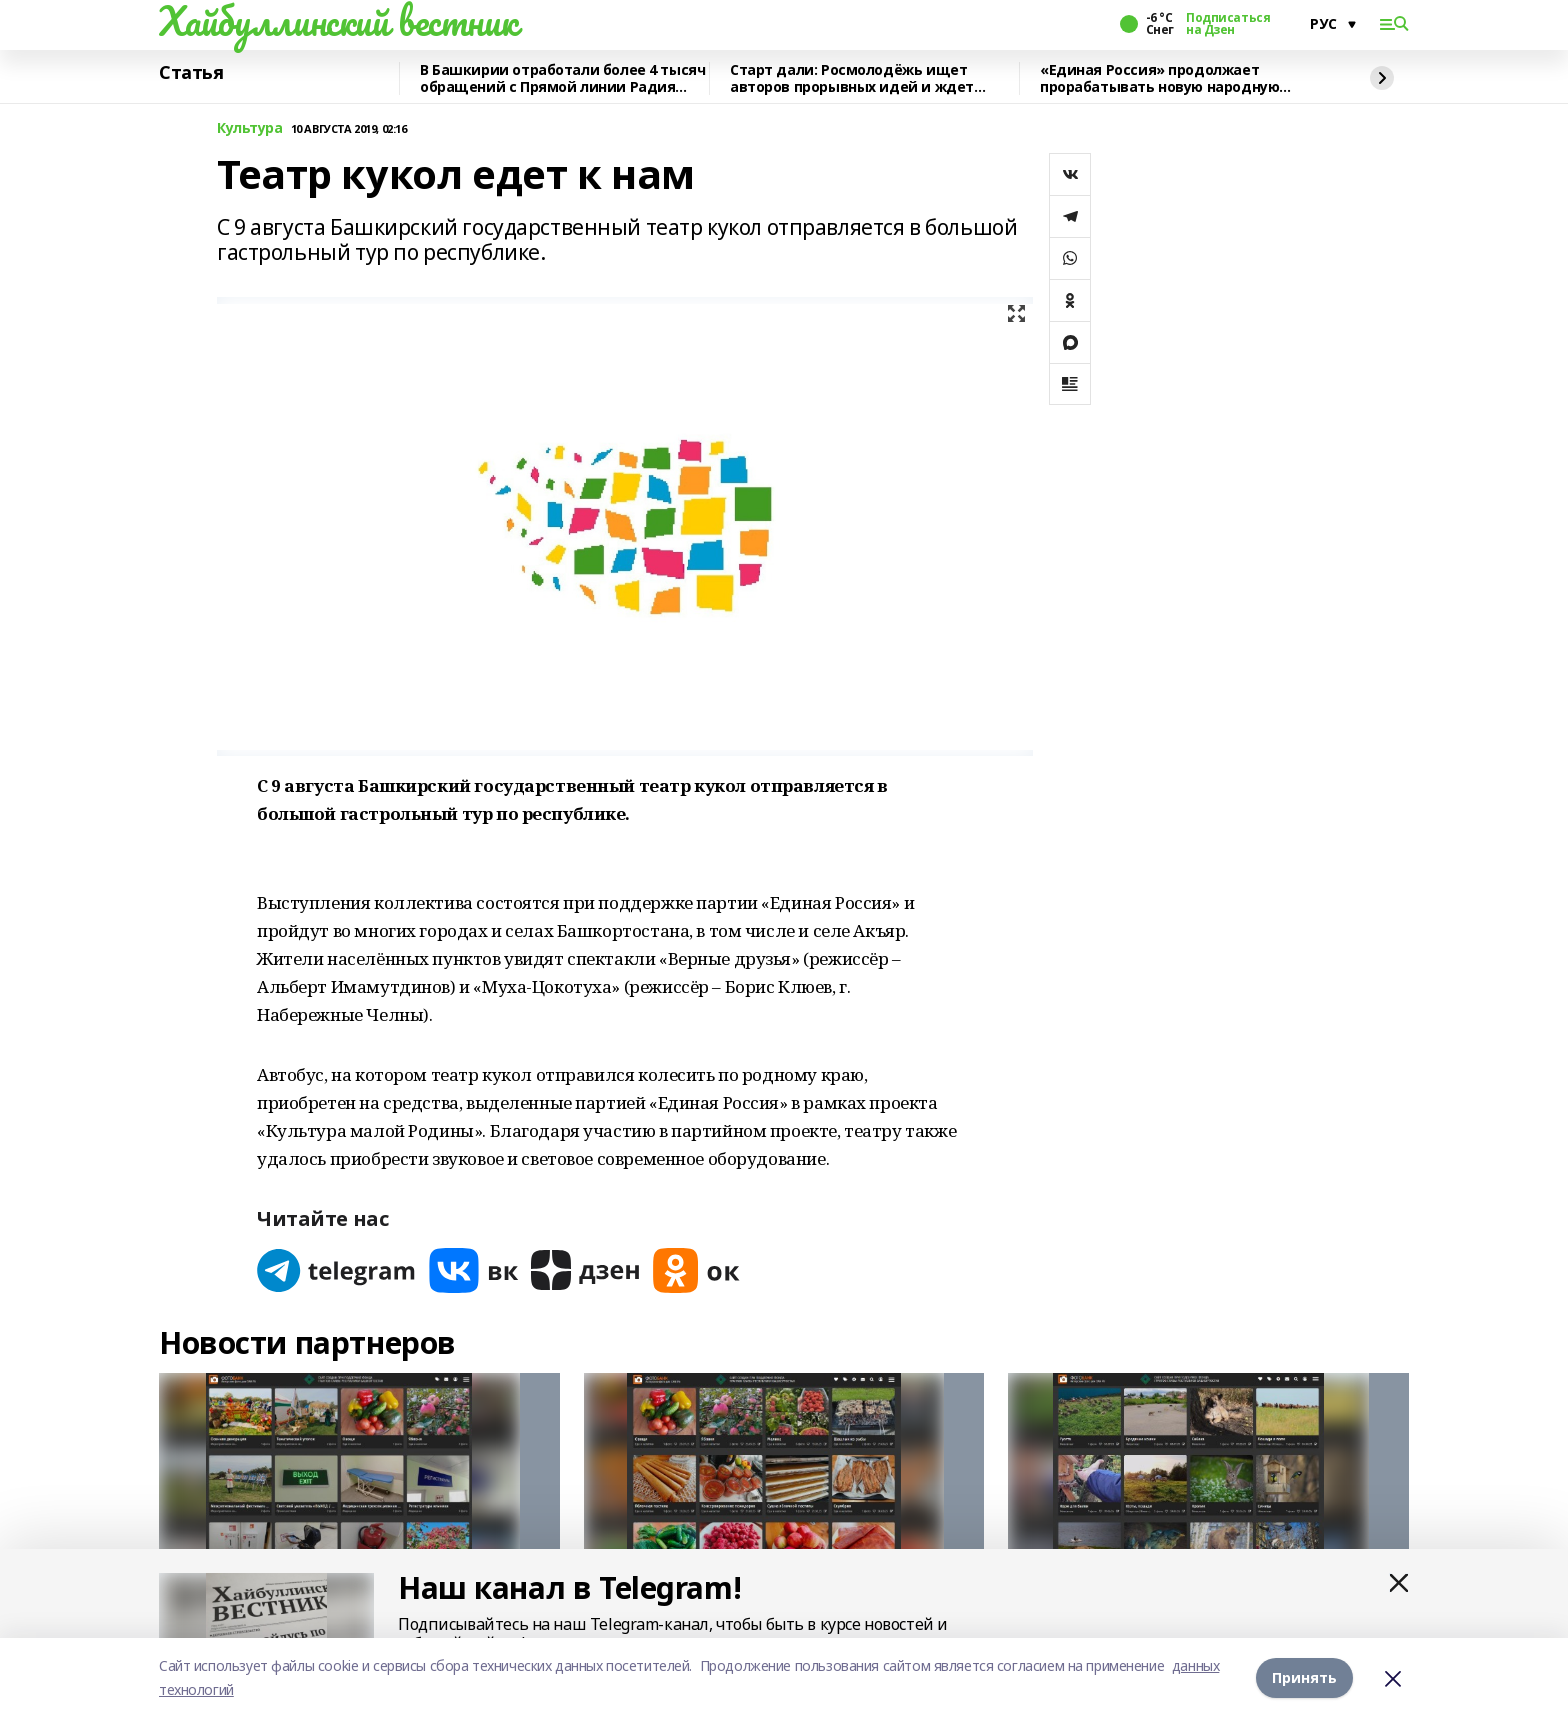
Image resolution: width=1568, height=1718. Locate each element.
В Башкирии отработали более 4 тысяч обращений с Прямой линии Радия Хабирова (562, 78)
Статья (191, 73)
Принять (1304, 1677)
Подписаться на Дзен (1228, 24)
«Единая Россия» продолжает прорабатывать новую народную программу (1159, 78)
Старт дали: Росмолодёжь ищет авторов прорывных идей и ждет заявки (852, 78)
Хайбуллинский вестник (338, 21)
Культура (250, 128)
